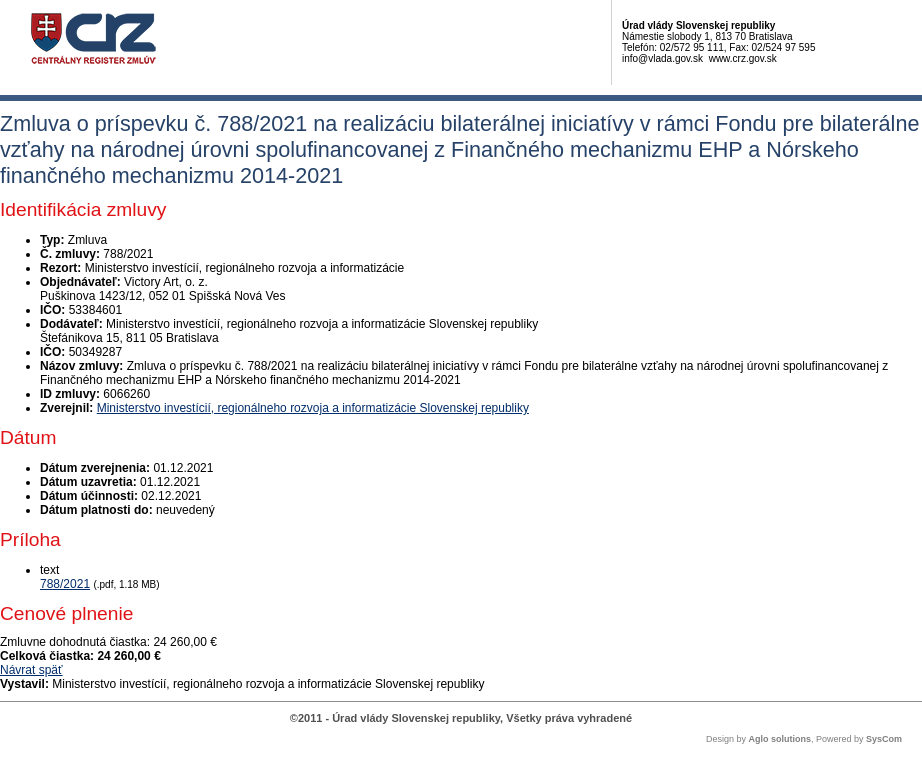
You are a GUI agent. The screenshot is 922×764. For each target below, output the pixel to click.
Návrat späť (31, 670)
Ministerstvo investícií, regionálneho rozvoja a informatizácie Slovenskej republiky (313, 408)
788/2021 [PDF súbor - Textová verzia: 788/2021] (65, 584)
